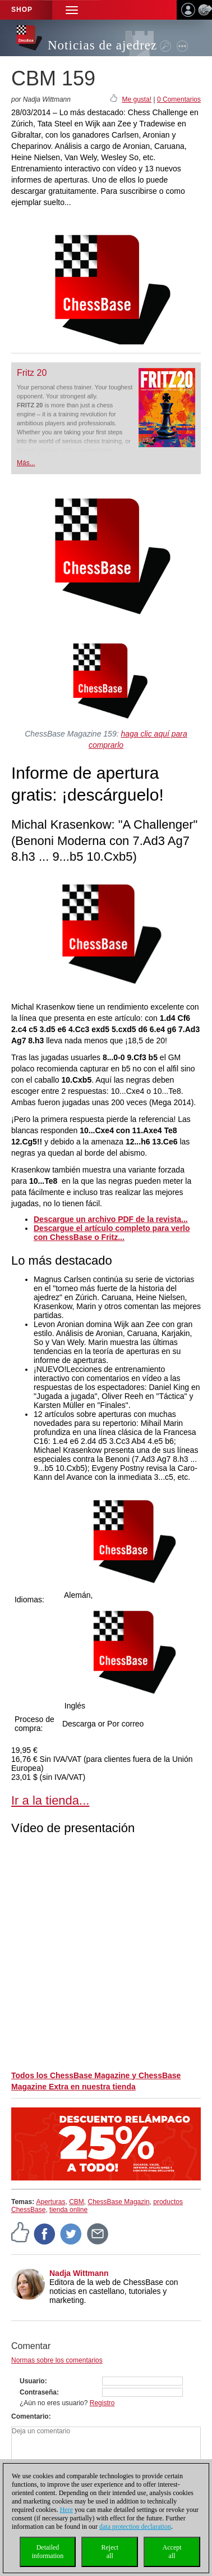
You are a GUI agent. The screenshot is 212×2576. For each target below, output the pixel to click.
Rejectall (109, 2551)
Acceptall (172, 2551)
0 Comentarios (179, 99)
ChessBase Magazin (119, 2202)
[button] (71, 10)
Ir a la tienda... (50, 1800)
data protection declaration (135, 2526)
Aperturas (50, 2202)
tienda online (68, 2210)
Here (66, 2510)
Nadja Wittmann (79, 2273)
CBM (76, 2202)
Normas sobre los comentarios (57, 2360)
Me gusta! (136, 99)
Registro (102, 2403)
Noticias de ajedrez (102, 45)
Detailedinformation (48, 2551)
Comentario (30, 2416)
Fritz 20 (32, 373)
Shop (22, 9)
